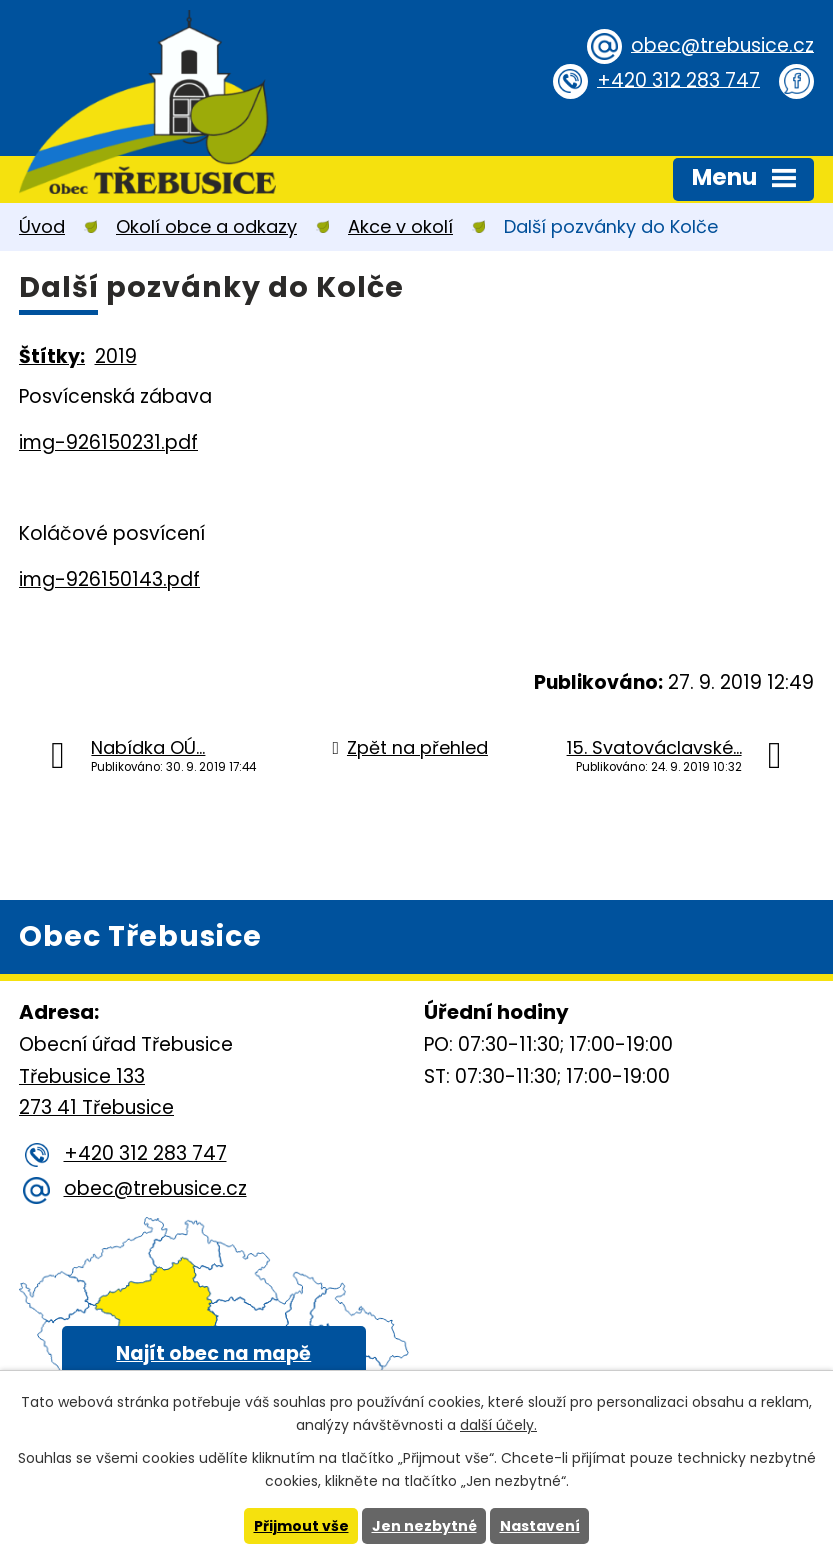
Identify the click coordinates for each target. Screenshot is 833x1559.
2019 (116, 356)
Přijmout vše (301, 1526)
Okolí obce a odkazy (206, 226)
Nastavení (540, 1526)
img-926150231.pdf (108, 442)
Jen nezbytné (424, 1526)
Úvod (42, 226)
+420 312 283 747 (678, 79)
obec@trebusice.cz (722, 44)
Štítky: (52, 356)
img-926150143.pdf (109, 579)
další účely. (498, 1425)
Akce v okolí (400, 226)
